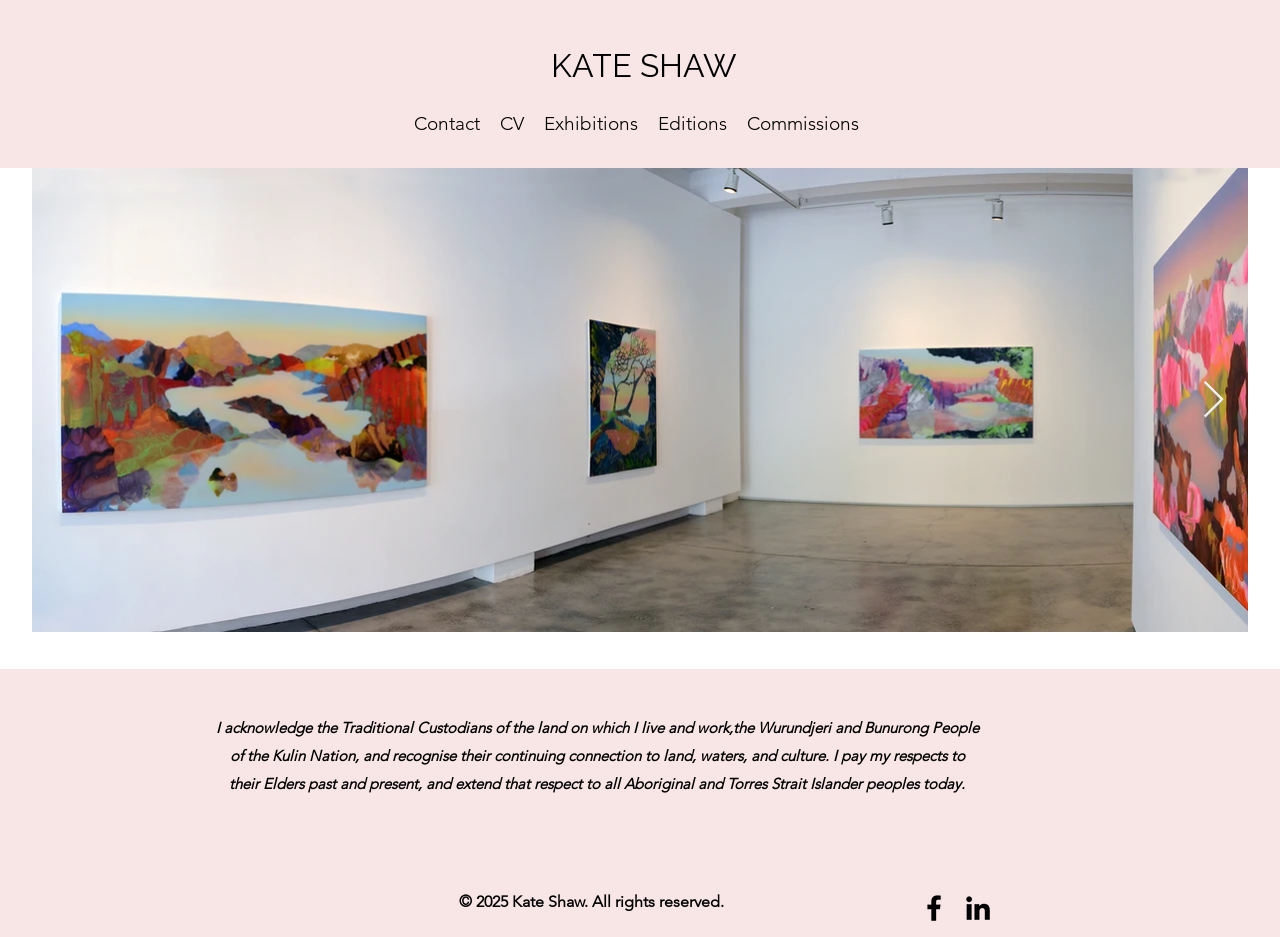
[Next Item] (1213, 400)
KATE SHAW (643, 65)
